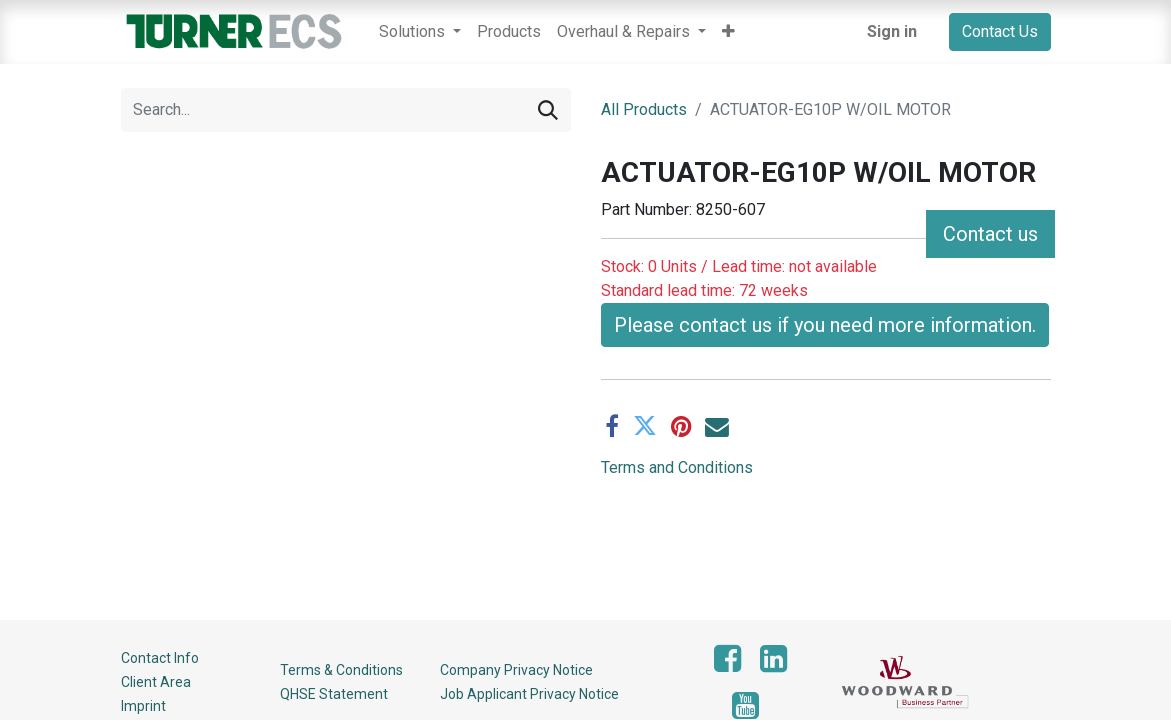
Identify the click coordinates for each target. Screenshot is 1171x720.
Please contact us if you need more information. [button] (825, 277)
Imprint (143, 706)
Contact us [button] (990, 234)
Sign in (892, 31)
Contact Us (1000, 31)
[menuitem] (509, 32)
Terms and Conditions (677, 419)
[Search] (548, 110)
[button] (728, 32)
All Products (644, 109)
